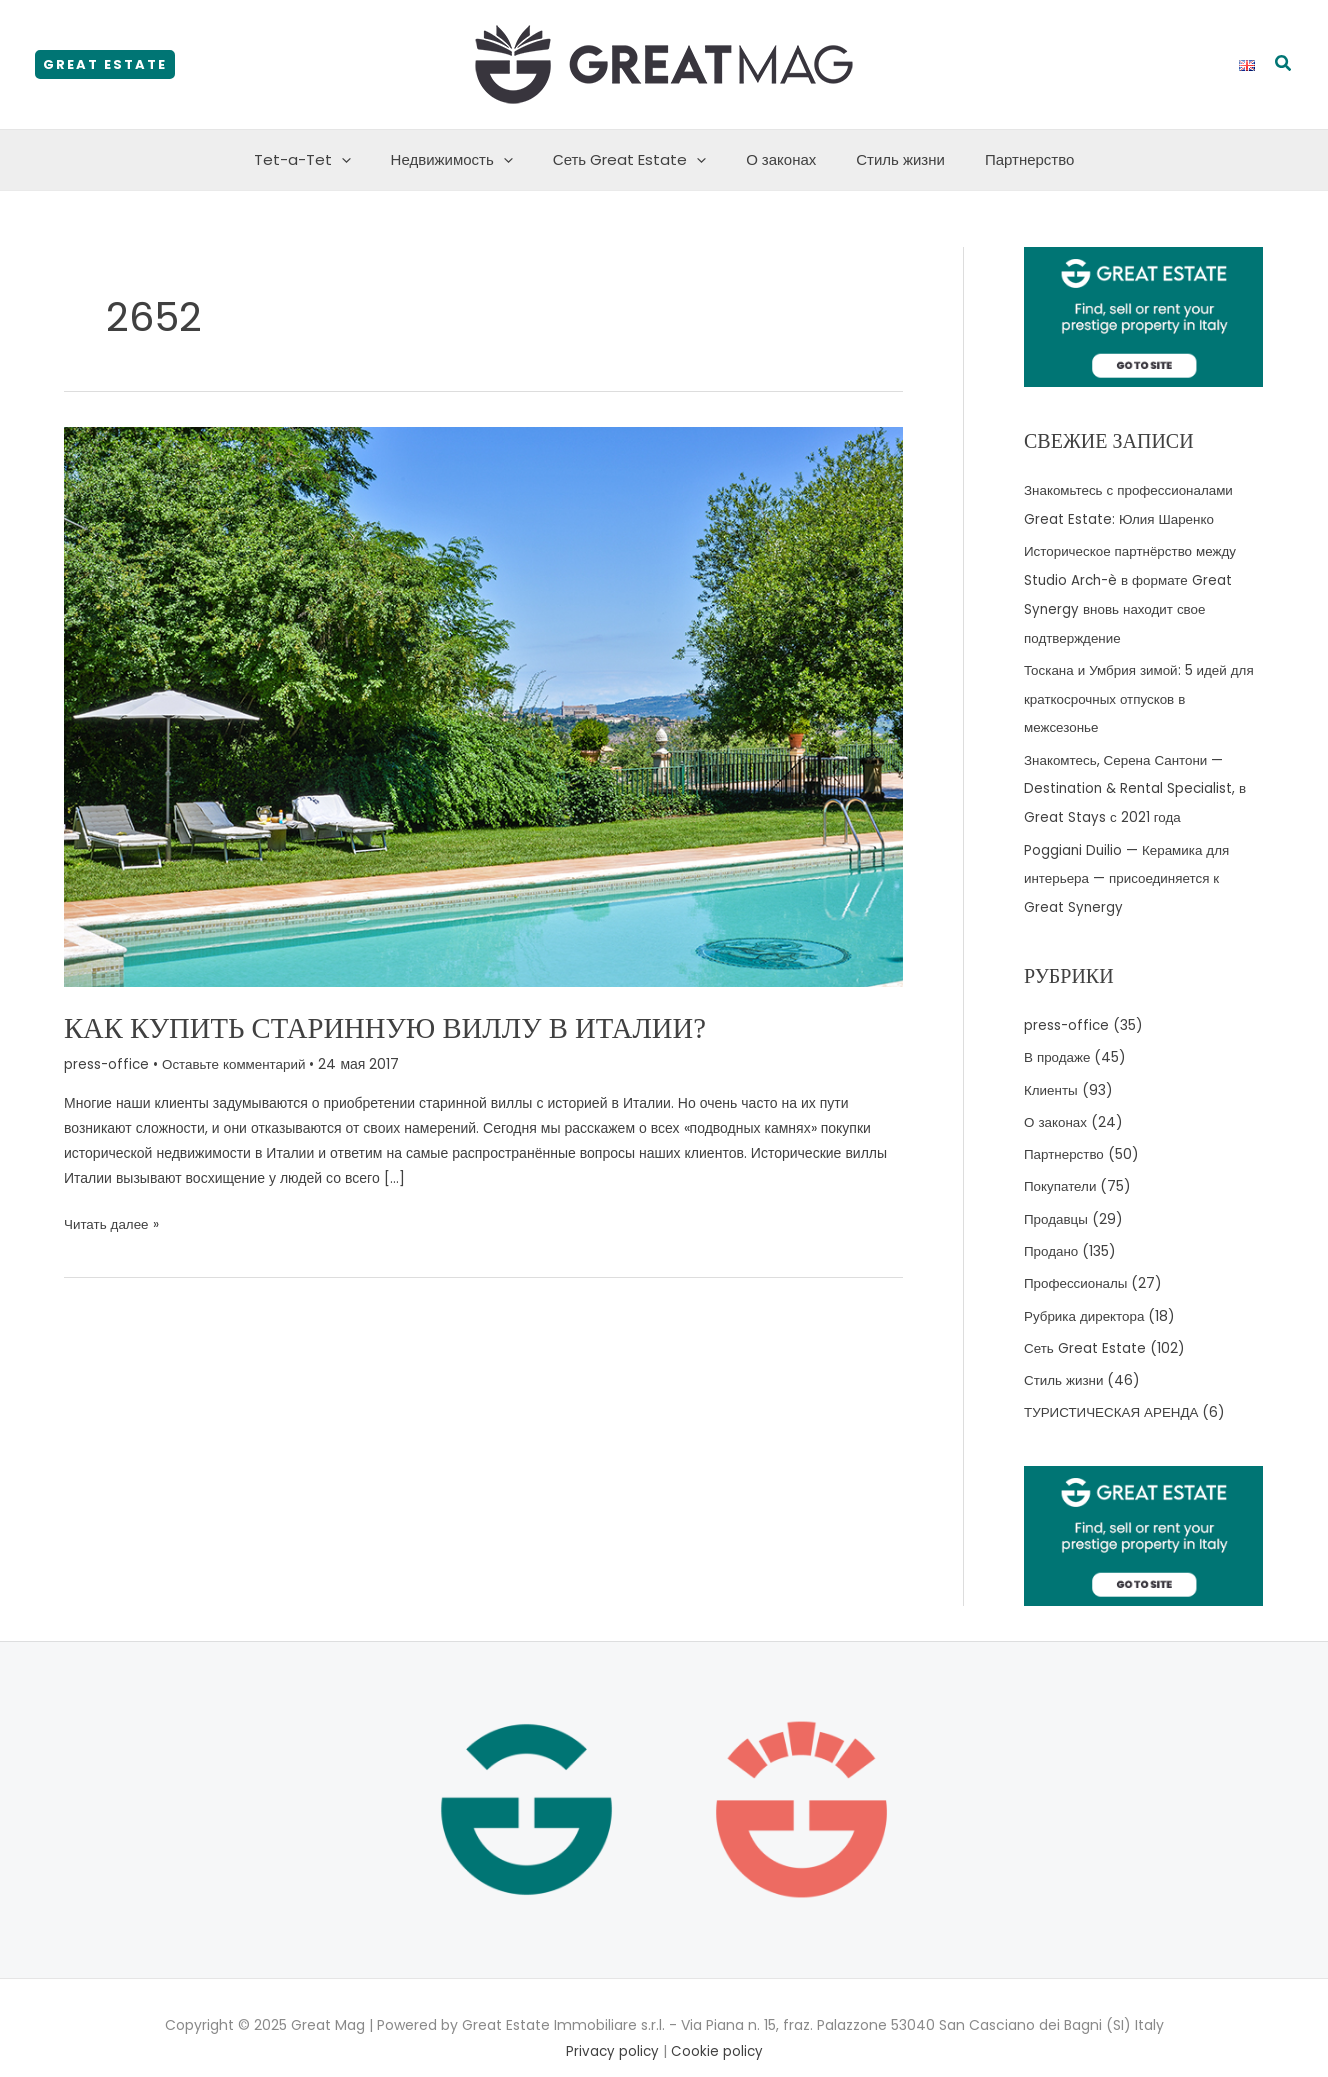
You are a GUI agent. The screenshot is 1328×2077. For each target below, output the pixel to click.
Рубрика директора (1087, 1297)
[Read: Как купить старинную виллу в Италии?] (483, 706)
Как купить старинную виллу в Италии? (400, 1027)
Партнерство (1005, 159)
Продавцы (1057, 1202)
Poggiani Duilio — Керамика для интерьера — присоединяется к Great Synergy (1129, 868)
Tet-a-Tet (327, 160)
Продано (1052, 1234)
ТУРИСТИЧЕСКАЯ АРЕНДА (1115, 1391)
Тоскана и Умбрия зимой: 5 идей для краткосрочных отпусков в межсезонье (1143, 693)
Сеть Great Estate (634, 160)
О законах (776, 159)
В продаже (1058, 1045)
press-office (107, 1063)
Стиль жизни (885, 159)
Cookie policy (717, 2029)
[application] (366, 160)
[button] (105, 64)
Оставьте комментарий (239, 1063)
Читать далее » (113, 1223)
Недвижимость (467, 160)
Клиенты (1052, 1076)
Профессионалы (1078, 1265)
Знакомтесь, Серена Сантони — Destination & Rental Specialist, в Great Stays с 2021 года (1137, 781)
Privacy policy (611, 2029)
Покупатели (1062, 1171)
